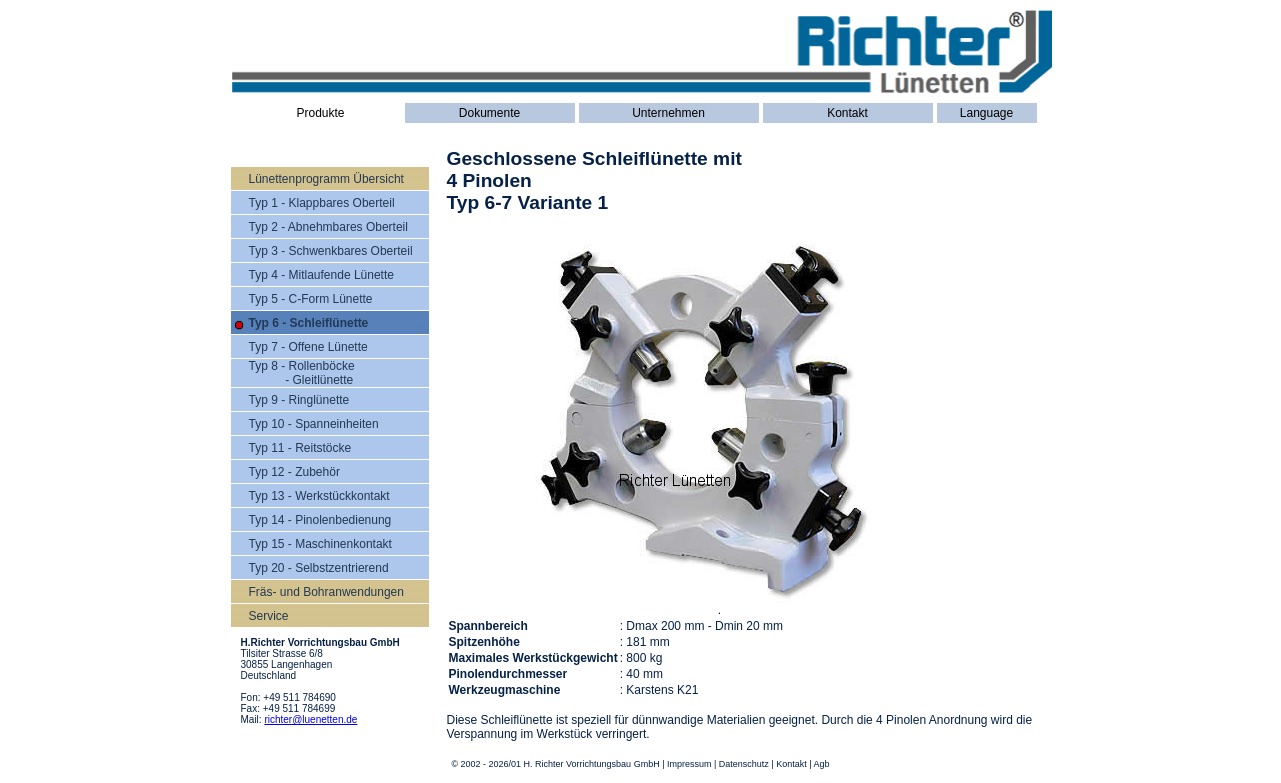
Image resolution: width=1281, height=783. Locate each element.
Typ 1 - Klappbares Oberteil (322, 203)
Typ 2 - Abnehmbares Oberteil (328, 227)
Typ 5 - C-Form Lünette (311, 299)
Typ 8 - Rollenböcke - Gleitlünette (302, 373)
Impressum (689, 764)
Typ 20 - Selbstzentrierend (319, 568)
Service (269, 616)
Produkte (320, 113)
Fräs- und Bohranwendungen (326, 592)
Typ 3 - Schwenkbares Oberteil (331, 251)
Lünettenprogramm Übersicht (326, 179)
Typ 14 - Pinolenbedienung (320, 520)
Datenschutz (744, 764)
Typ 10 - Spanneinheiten (314, 424)
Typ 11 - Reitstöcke (300, 448)
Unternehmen (668, 113)
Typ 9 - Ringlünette (299, 400)
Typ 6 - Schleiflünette (309, 323)
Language (986, 113)
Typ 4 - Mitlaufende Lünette (321, 275)
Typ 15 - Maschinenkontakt (320, 544)
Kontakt (847, 113)
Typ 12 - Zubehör (294, 472)
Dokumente (489, 113)
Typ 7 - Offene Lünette (308, 347)
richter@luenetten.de (310, 719)
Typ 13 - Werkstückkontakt (319, 496)
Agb (822, 764)
